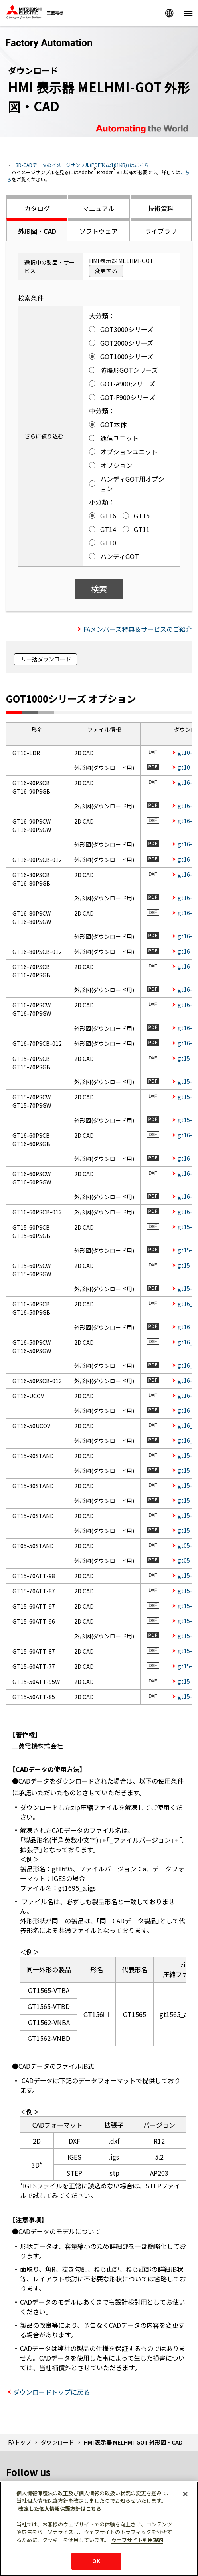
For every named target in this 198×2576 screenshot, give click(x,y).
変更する (106, 271)
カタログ (37, 208)
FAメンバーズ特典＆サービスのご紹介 (137, 629)
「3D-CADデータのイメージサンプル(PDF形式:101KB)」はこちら (81, 164)
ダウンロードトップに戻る (51, 2392)
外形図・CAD (37, 231)
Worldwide (169, 13)
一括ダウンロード (48, 659)
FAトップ (19, 2442)
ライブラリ (161, 231)
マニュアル (99, 208)
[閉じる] (185, 2494)
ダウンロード (57, 2442)
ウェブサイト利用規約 (137, 2540)
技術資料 (161, 208)
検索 (99, 589)
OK (96, 2561)
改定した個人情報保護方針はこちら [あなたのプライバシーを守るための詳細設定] (59, 2508)
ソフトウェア (98, 231)
